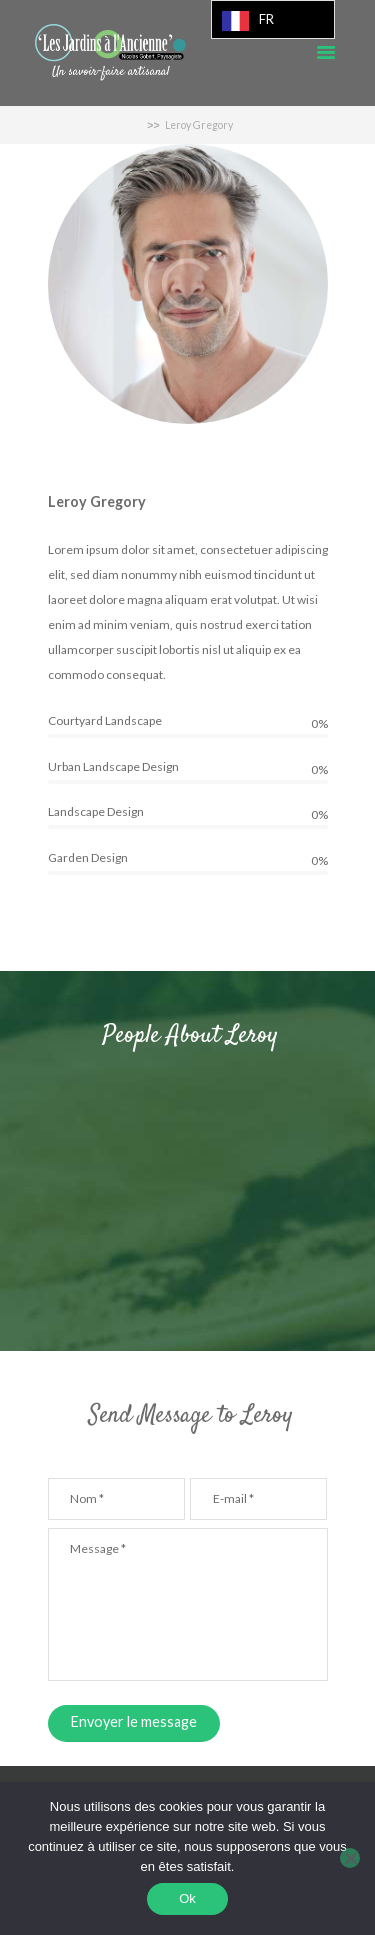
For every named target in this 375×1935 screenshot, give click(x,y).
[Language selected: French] (273, 19)
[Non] (350, 1858)
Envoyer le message (134, 1721)
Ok (187, 1898)
